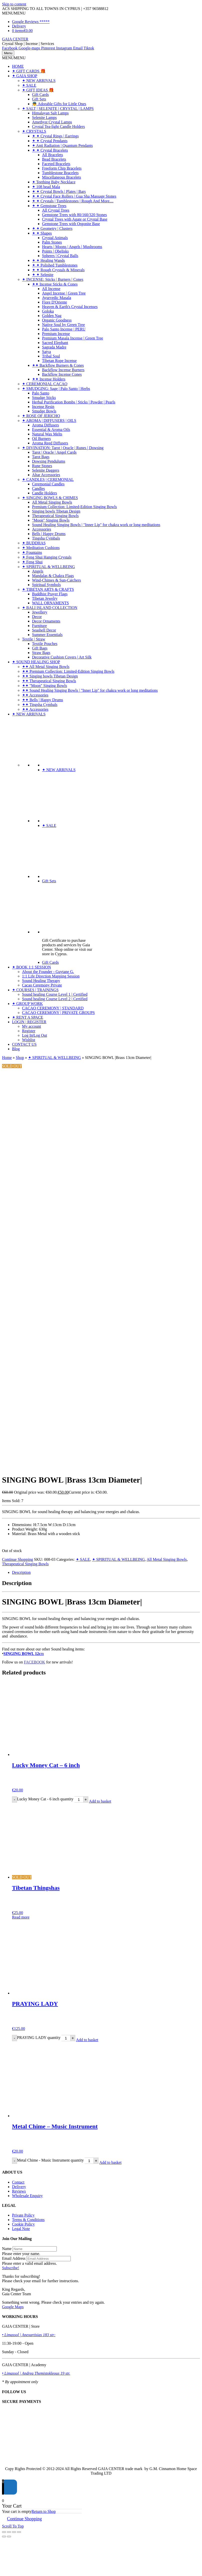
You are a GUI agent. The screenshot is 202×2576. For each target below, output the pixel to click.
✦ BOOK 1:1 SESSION (31, 967)
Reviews (19, 1798)
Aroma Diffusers (45, 425)
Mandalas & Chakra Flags (53, 576)
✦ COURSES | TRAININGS (35, 990)
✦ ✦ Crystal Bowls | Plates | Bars (59, 191)
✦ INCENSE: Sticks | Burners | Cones (52, 279)
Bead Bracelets (54, 159)
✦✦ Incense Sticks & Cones (55, 284)
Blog (16, 1049)
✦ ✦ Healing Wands (48, 260)
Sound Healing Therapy (41, 980)
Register (28, 1031)
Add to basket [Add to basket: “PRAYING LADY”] (87, 1647)
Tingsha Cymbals (46, 538)
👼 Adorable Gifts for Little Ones (59, 104)
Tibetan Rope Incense (59, 360)
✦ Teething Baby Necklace (54, 182)
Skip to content (14, 4)
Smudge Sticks (44, 397)
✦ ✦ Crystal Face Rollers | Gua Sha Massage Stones (74, 196)
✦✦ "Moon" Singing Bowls (44, 685)
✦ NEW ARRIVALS (39, 80)
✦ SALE (29, 85)
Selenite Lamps (44, 117)
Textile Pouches (45, 644)
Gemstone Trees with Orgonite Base (71, 224)
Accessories (41, 529)
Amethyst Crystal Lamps (52, 122)
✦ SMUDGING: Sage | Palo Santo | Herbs (56, 388)
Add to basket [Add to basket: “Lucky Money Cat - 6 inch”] (100, 1408)
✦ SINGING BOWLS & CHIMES (50, 498)
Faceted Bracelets (56, 164)
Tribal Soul (51, 356)
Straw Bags (41, 652)
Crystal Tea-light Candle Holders (58, 126)
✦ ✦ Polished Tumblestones (55, 265)
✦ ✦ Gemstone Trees (49, 206)
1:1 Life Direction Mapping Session (51, 976)
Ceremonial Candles (48, 484)
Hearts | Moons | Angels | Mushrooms (72, 247)
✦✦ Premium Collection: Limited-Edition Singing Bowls (68, 671)
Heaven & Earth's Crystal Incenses (70, 307)
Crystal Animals (55, 238)
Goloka (48, 311)
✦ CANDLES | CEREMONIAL (48, 479)
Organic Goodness (57, 320)
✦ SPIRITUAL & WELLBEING (48, 567)
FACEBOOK (34, 1269)
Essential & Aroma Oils (51, 429)
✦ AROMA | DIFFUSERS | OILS (49, 420)
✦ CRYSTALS (34, 131)
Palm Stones (52, 242)
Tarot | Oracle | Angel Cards (54, 452)
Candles (38, 488)
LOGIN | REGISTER (29, 1022)
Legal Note (21, 1836)
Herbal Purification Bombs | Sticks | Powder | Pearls (73, 402)
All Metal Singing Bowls (52, 502)
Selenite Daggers (45, 470)
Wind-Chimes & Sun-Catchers (56, 580)
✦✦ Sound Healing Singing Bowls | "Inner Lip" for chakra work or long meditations (90, 690)
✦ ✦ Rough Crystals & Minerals (58, 270)
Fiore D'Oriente (54, 302)
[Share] (14, 2139)
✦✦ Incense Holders (49, 379)
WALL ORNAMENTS (50, 603)
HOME (18, 66)
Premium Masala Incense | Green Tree (72, 338)
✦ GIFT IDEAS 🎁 (38, 90)
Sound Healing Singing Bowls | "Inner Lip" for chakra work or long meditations (96, 525)
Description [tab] (21, 1180)
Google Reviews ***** (31, 21)
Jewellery (39, 612)
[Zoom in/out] (4, 2139)
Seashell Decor (44, 630)
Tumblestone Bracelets (60, 173)
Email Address (14, 1866)
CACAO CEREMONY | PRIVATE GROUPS (58, 1012)
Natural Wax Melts (47, 434)
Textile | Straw (33, 639)
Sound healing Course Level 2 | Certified (55, 999)
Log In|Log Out (34, 1035)
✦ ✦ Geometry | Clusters (52, 228)
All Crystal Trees (55, 210)
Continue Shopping (17, 1167)
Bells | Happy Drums (49, 534)
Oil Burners (41, 438)
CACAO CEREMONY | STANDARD (53, 1008)
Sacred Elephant (55, 342)
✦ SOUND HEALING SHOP (36, 662)
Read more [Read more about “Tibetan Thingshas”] (21, 1524)
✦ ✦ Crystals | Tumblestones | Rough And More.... (73, 201)
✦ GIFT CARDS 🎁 (29, 71)
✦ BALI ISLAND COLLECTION (49, 608)
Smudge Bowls (44, 411)
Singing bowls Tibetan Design (56, 511)
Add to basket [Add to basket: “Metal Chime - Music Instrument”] (110, 1770)
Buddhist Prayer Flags (50, 594)
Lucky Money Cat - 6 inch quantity (45, 1406)
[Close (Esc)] (19, 2139)
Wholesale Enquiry (27, 1803)
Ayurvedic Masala (56, 298)
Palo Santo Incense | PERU (64, 329)
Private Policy (23, 1822)
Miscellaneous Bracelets (61, 177)
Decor (37, 617)
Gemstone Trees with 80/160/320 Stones (74, 215)
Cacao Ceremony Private (42, 985)
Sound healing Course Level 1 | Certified (55, 994)
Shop (20, 1057)
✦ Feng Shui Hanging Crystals (47, 557)
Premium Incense (56, 333)
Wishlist (28, 1040)
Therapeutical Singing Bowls (55, 516)
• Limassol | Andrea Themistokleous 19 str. (36, 1980)
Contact (18, 1789)
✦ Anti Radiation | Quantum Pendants (62, 145)
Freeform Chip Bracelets (62, 168)
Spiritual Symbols (46, 585)
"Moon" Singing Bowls (51, 520)
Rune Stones (42, 466)
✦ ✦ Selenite (43, 275)
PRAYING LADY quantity (38, 1645)
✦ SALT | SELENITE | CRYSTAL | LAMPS (58, 108)
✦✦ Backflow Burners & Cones (58, 365)
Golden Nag (52, 316)
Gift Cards (40, 94)
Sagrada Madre (54, 347)
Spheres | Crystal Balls (60, 256)
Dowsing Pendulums (48, 461)
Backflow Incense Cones (62, 374)
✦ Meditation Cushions (41, 548)
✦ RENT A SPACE (27, 1017)
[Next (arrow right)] (9, 2144)
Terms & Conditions (28, 1827)
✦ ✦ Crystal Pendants (50, 141)
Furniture (39, 626)
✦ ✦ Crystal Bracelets (50, 150)
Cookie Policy (23, 1831)
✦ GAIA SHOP (24, 76)
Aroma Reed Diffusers (50, 443)
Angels (37, 571)
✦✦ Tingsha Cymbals (40, 704)
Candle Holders (44, 493)
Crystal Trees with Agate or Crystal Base (74, 219)
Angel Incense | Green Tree (64, 293)
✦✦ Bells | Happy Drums (42, 700)
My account (31, 1026)
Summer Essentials (47, 635)
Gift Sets (39, 99)
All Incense (51, 289)
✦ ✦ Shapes (42, 233)
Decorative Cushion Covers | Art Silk (62, 657)
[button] (14, 13)
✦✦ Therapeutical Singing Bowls (49, 681)
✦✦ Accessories (35, 695)
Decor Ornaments (46, 621)
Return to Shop (44, 2119)
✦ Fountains (32, 552)
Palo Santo (40, 393)
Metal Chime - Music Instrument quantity (50, 1767)
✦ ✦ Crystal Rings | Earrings (55, 136)
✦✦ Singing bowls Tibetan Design (50, 676)
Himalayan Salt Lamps (50, 113)
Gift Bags (40, 648)
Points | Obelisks (55, 251)
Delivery (19, 26)
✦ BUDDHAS (34, 543)
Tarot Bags (41, 457)
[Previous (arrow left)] (4, 2144)
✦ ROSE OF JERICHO (41, 416)
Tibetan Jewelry (45, 598)
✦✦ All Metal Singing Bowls (46, 666)
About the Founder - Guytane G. (48, 971)
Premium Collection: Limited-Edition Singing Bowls (74, 507)
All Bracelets (52, 155)
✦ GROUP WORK (27, 1003)
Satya (46, 351)
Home (7, 1057)
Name (7, 1856)
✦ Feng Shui (32, 562)
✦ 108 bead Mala (46, 187)
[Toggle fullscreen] (9, 2139)
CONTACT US (24, 1044)
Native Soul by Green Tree (63, 324)
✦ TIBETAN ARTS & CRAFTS (48, 589)
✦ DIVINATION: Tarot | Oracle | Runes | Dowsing (63, 448)
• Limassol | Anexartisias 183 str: (29, 1942)
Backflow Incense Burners (63, 370)
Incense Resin (43, 406)
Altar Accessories (46, 475)
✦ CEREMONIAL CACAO (44, 384)
